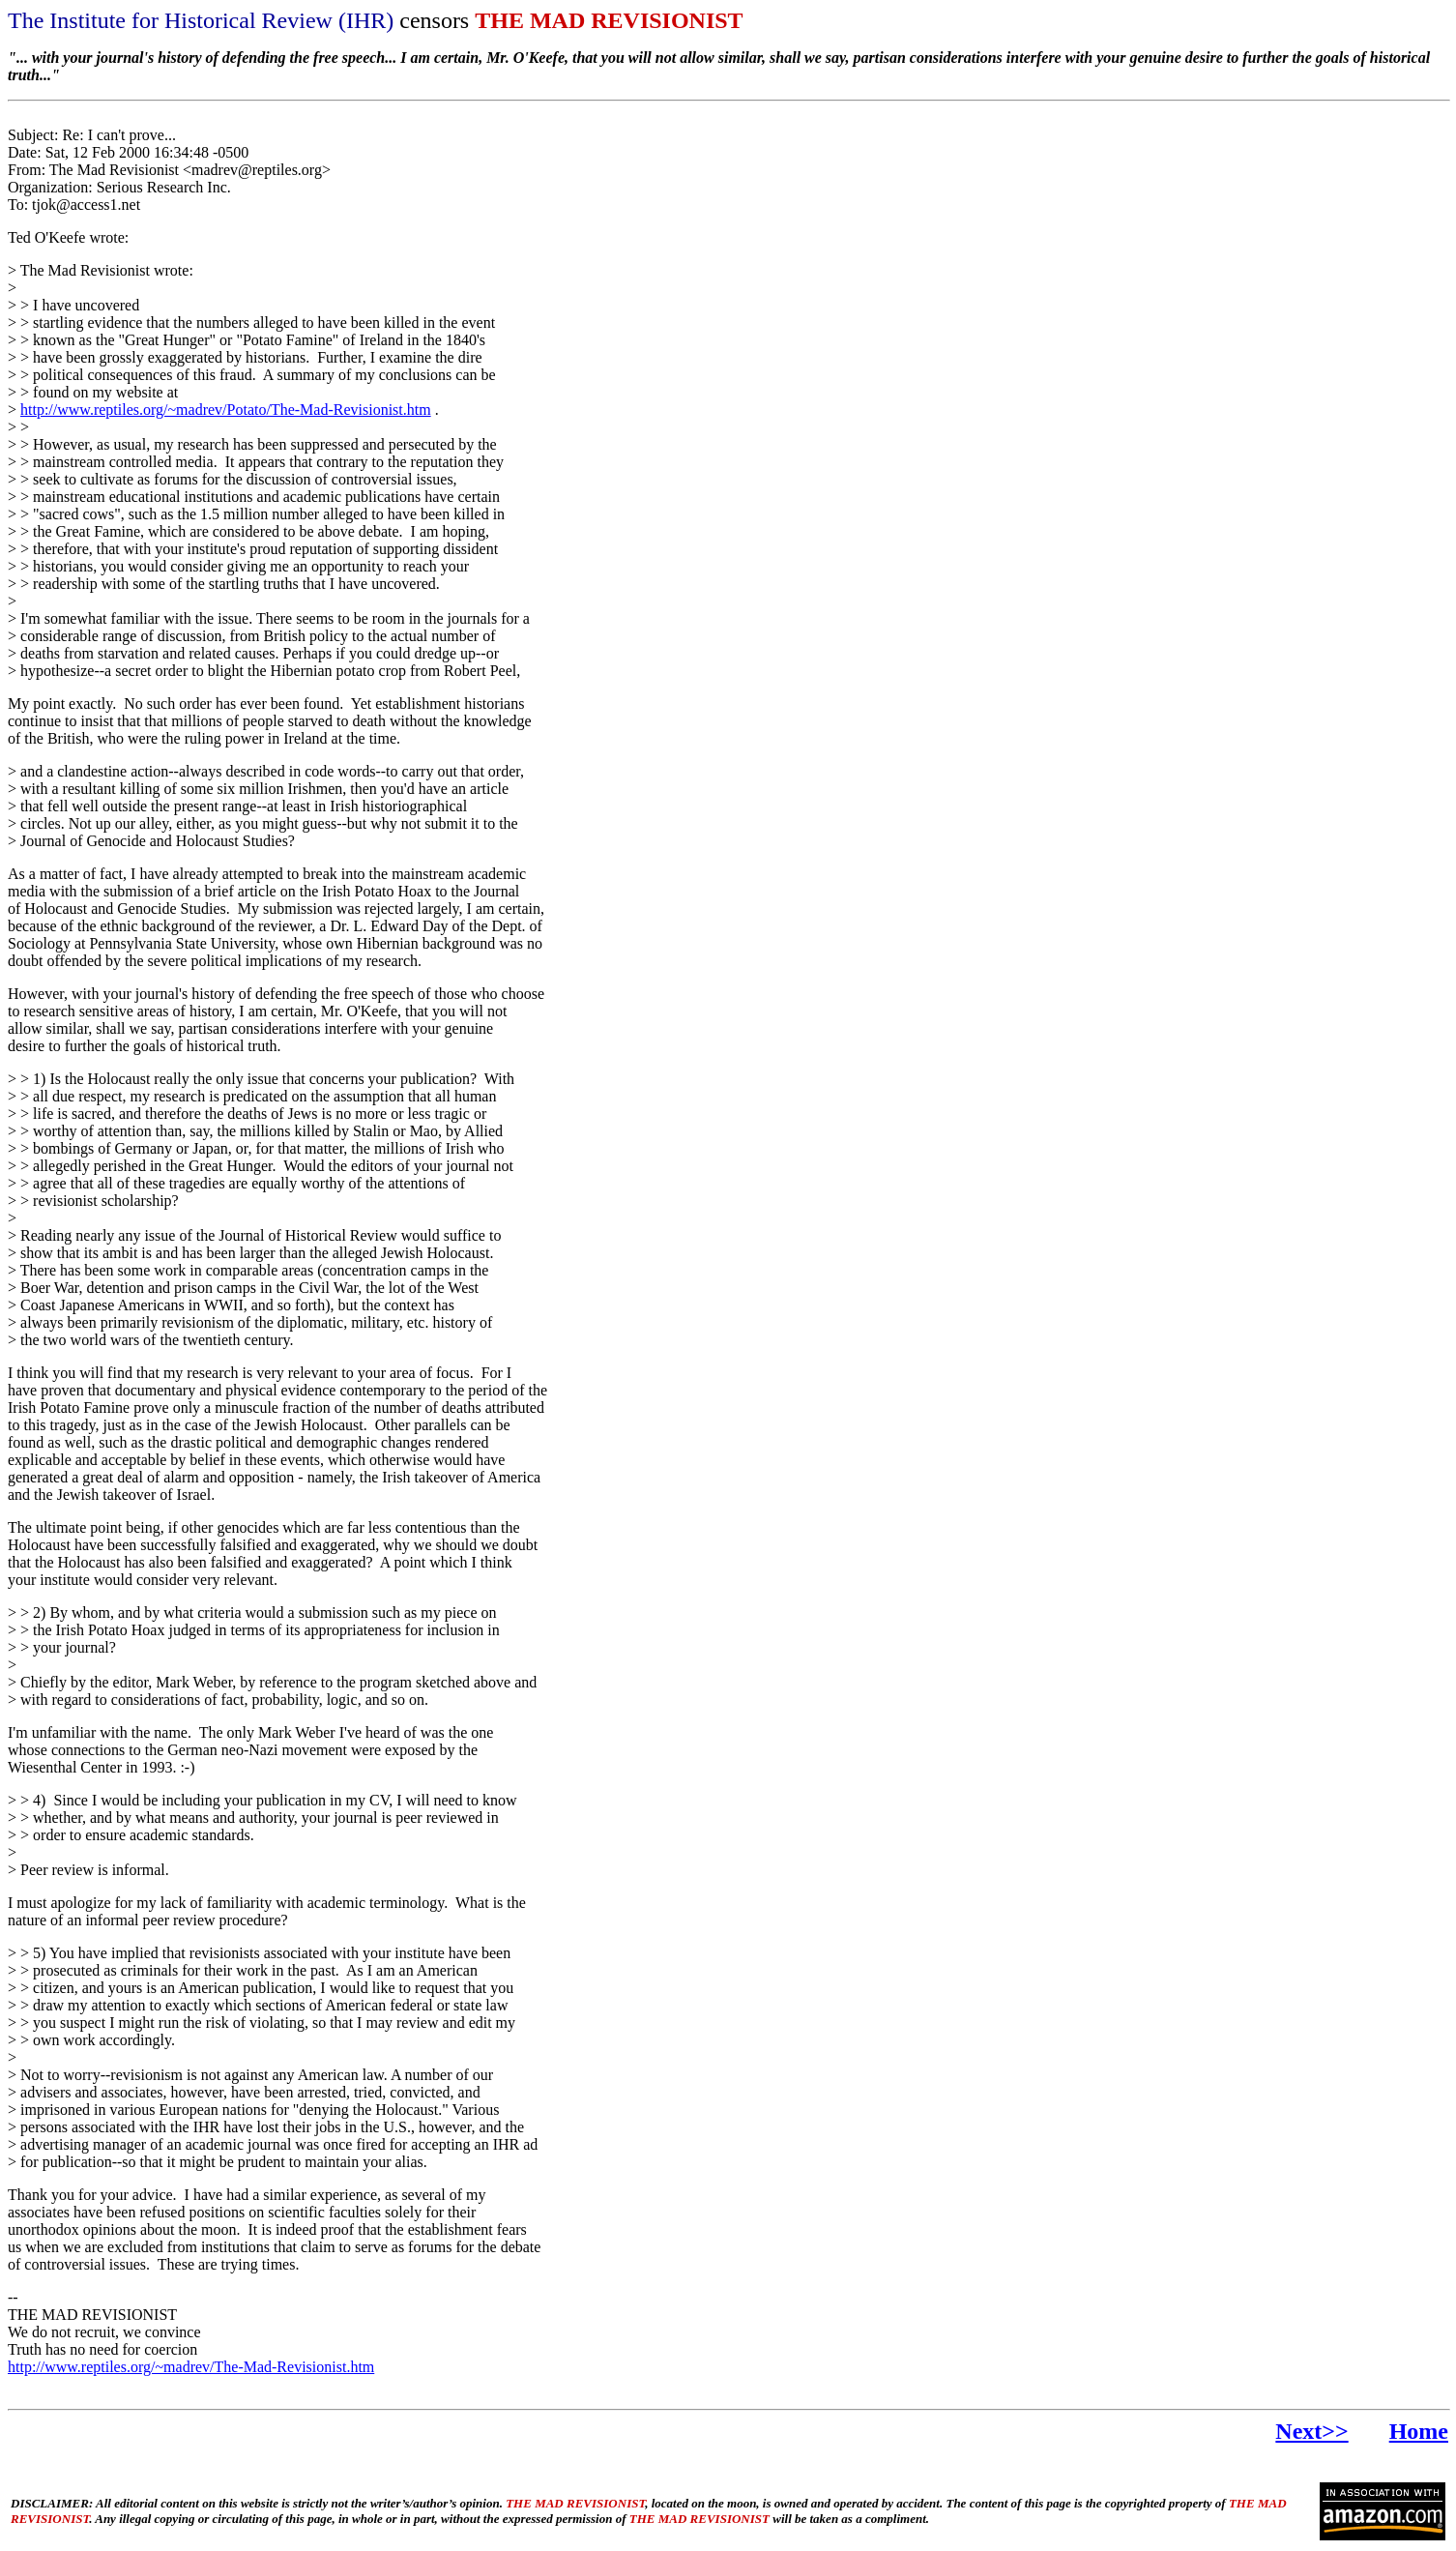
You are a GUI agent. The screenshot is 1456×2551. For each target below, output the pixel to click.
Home (1418, 2431)
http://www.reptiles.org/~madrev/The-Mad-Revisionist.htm (191, 2367)
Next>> (1311, 2431)
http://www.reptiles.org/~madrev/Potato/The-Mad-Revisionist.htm (225, 409)
